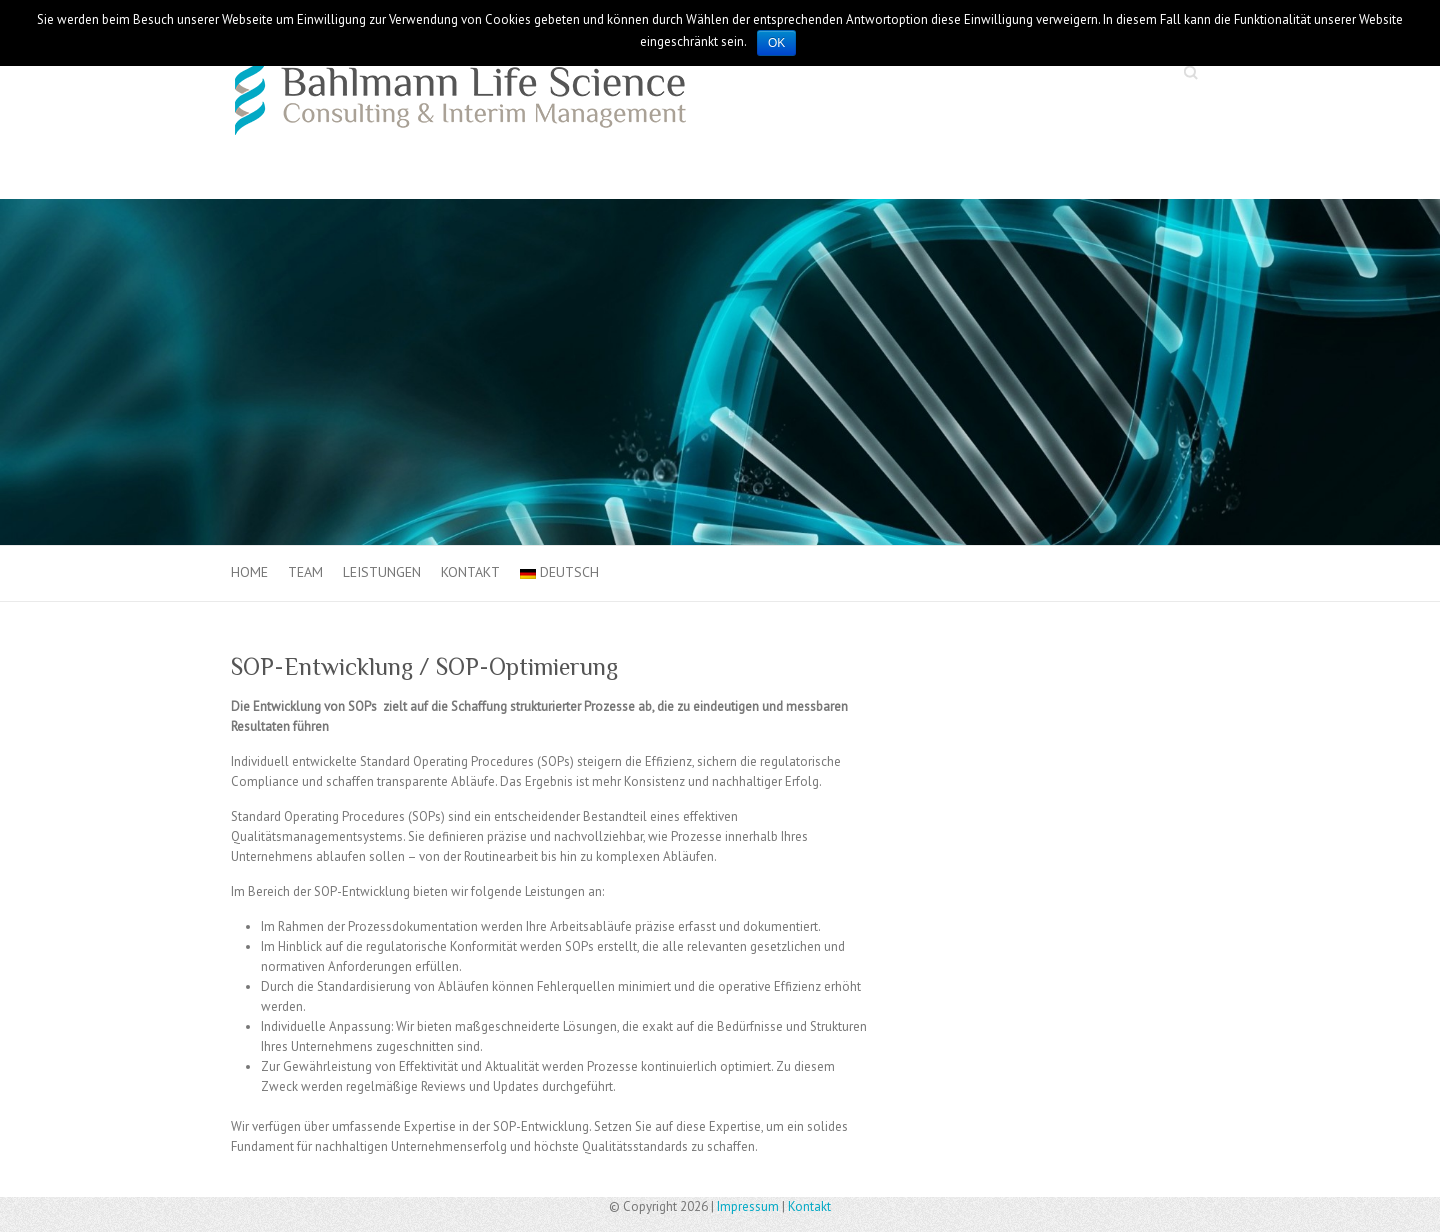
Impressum (748, 1206)
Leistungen (382, 572)
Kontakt (470, 572)
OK (776, 43)
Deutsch (559, 572)
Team (305, 572)
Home (249, 572)
